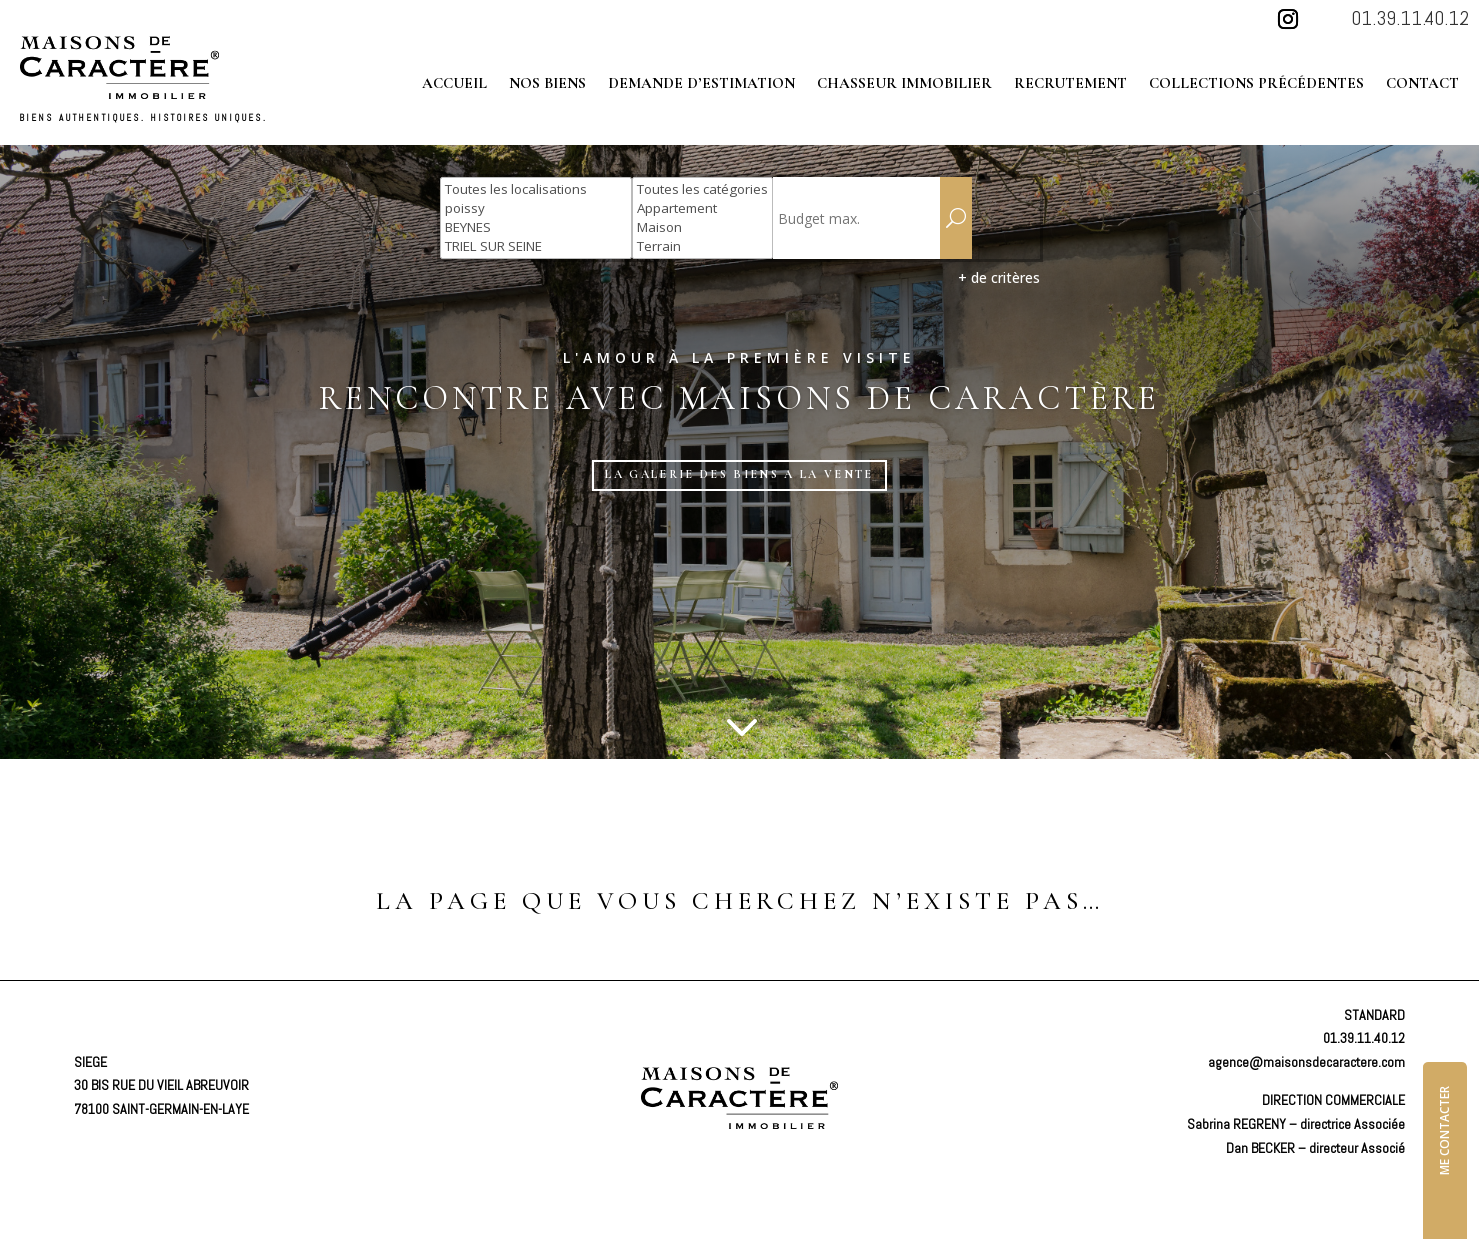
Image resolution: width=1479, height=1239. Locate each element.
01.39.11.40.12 (1410, 18)
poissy (536, 208)
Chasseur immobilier (904, 84)
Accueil (454, 84)
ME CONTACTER (1444, 1118)
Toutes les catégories (702, 189)
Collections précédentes (1256, 84)
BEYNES (536, 227)
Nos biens (547, 84)
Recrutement (1070, 84)
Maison (702, 227)
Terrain (702, 246)
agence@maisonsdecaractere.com (1306, 1050)
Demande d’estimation (701, 84)
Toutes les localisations (536, 189)
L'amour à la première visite (739, 357)
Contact (1422, 84)
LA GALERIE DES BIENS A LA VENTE (740, 460)
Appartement (702, 208)
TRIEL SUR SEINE (536, 246)
